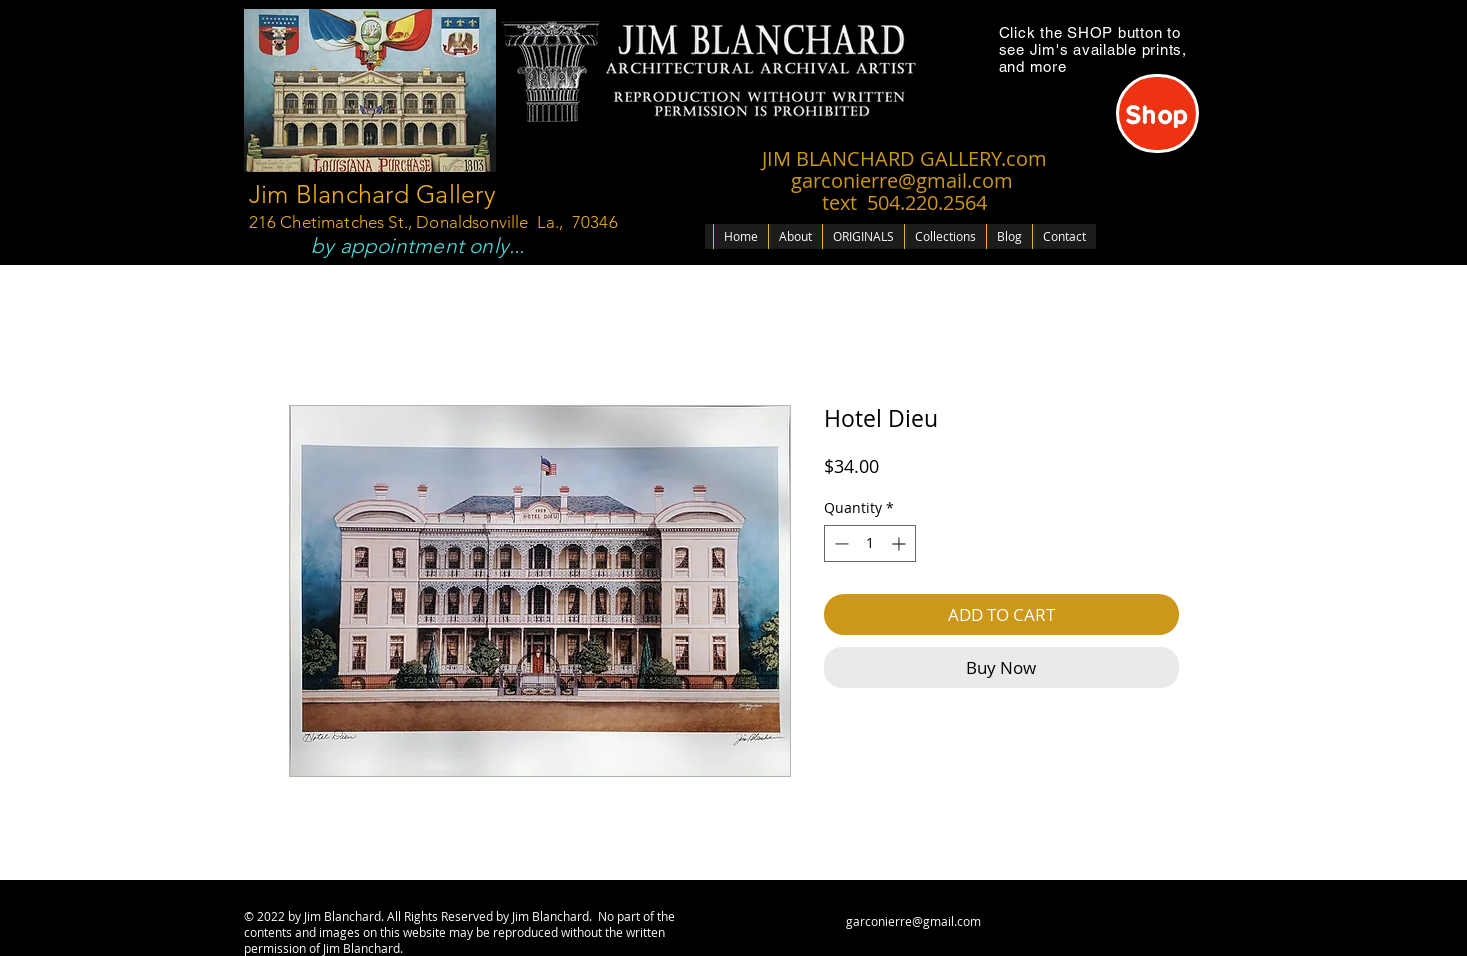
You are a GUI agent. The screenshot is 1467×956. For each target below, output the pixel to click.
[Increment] (900, 543)
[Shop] (1157, 113)
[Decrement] (839, 543)
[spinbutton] (870, 543)
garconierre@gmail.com (913, 921)
